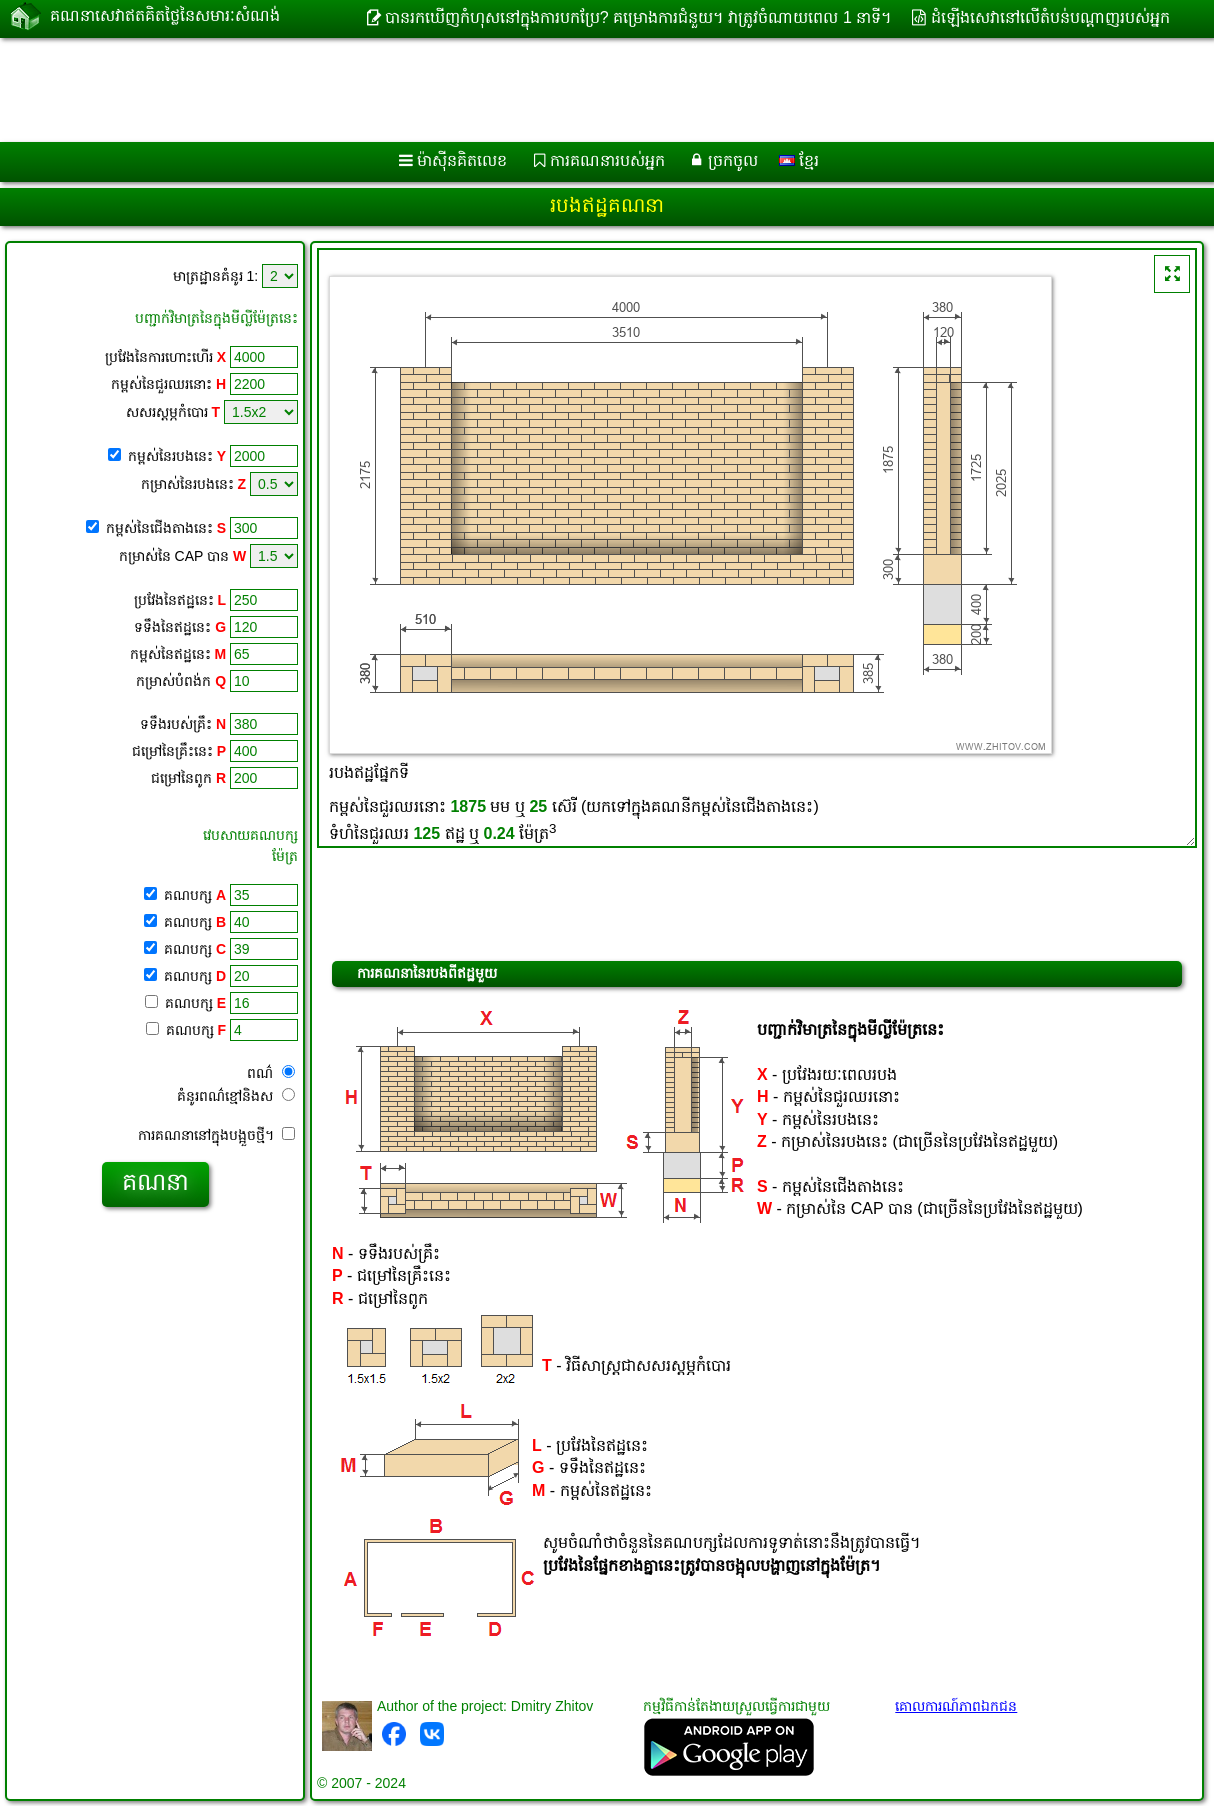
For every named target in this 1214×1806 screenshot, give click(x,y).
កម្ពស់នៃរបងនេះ (177, 456)
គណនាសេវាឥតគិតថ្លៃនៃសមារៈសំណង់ (165, 18)
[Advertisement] (510, 90)
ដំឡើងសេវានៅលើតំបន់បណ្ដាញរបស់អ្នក (1050, 17)
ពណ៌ (271, 1073)
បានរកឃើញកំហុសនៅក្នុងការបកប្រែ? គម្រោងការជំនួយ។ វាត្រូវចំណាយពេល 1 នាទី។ (639, 17)
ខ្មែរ (799, 160)
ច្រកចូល (733, 160)
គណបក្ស (193, 895)
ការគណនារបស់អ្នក (607, 160)
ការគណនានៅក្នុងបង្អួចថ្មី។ (216, 1135)
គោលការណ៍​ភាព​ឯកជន (956, 1706)
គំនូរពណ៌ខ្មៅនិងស (236, 1096)
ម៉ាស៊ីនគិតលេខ (462, 160)
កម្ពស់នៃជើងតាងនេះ (166, 528)
